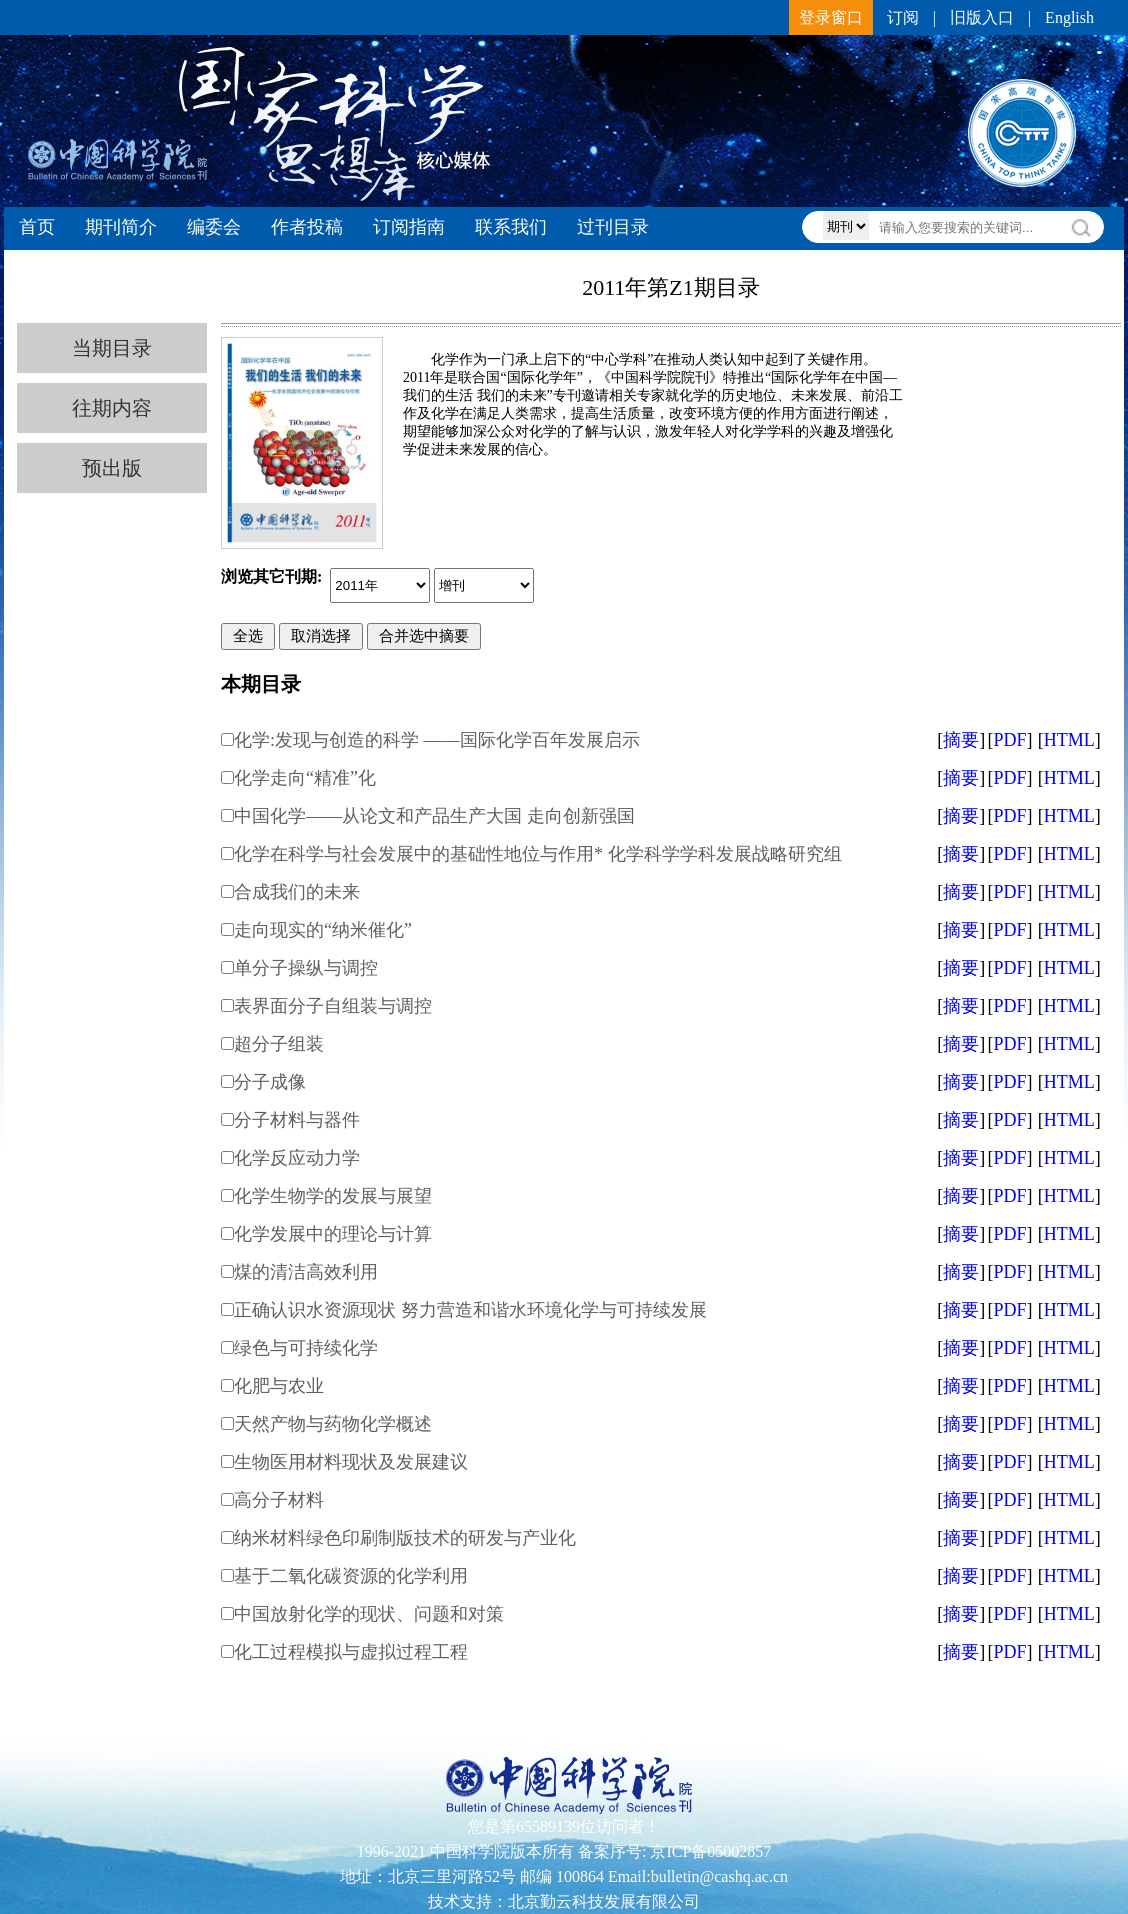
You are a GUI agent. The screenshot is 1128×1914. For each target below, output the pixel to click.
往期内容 (112, 408)
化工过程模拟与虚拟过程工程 (351, 1652)
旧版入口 (982, 17)
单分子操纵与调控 (306, 968)
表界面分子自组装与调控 (333, 1006)
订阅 (903, 17)
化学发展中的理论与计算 (333, 1234)
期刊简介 (121, 227)
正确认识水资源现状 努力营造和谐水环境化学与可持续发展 (470, 1310)
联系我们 (511, 227)
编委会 (214, 227)
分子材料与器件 (297, 1120)
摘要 (961, 740)
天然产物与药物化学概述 (333, 1424)
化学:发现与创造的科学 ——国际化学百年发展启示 (437, 740)
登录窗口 (831, 17)
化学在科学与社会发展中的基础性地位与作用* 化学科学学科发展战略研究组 (538, 854)
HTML (1069, 740)
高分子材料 (279, 1500)
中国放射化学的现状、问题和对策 (369, 1614)
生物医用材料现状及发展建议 (351, 1462)
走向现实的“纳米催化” (323, 930)
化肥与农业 (279, 1386)
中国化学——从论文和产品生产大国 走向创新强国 (434, 816)
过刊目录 (613, 227)
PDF (1009, 740)
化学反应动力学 (297, 1158)
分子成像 (270, 1082)
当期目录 (112, 348)
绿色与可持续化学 (306, 1348)
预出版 (112, 468)
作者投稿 (307, 227)
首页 (37, 227)
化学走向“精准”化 (305, 778)
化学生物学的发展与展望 (333, 1196)
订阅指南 (409, 227)
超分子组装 (279, 1044)
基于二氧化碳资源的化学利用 (351, 1576)
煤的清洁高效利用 (306, 1272)
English (1069, 17)
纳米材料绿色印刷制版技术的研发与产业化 (405, 1538)
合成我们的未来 (297, 892)
